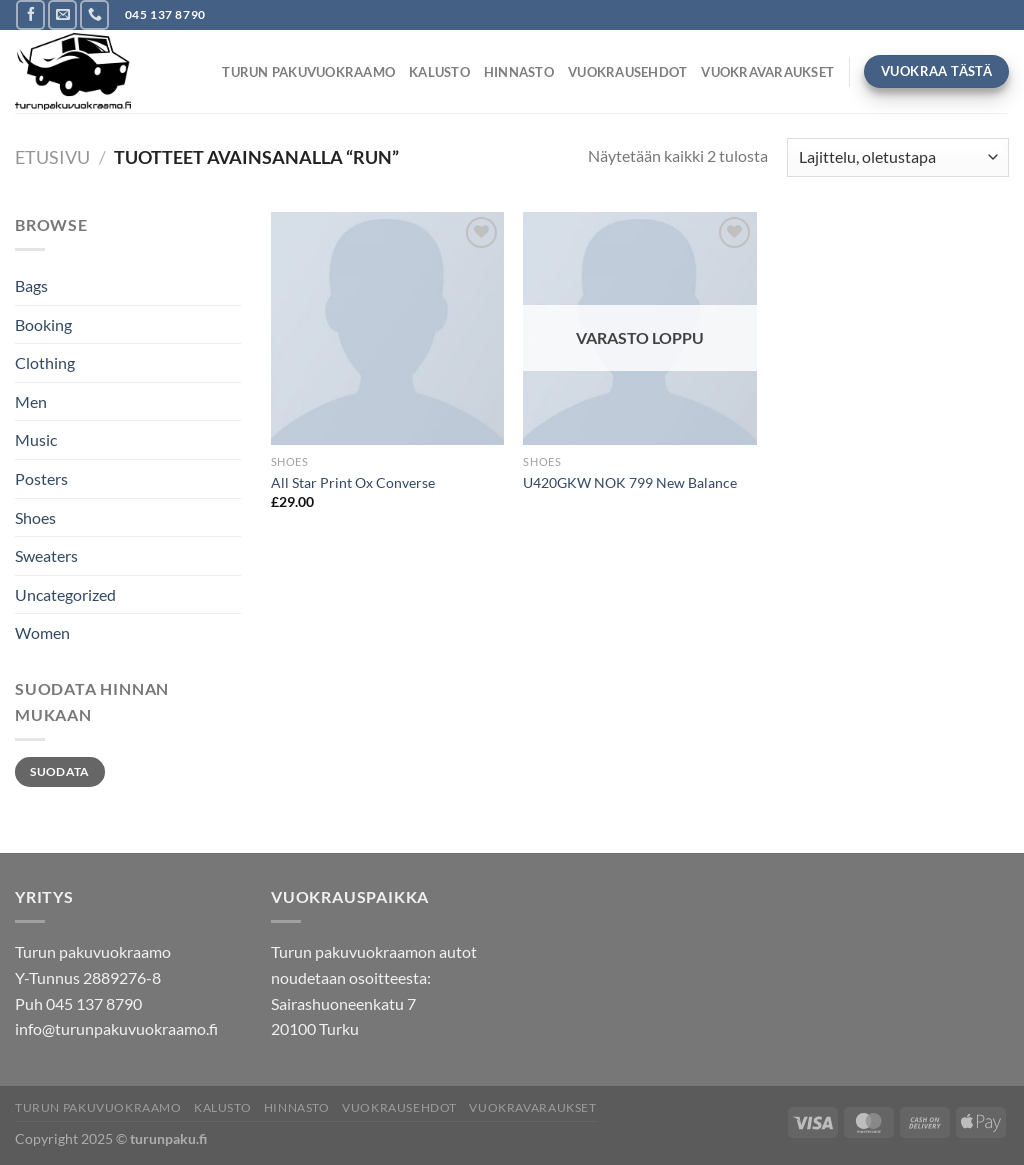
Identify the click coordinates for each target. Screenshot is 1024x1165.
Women (42, 632)
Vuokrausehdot (627, 72)
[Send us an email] (62, 14)
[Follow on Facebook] (30, 14)
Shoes (35, 517)
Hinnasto (519, 72)
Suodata (60, 771)
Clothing (45, 362)
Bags (31, 285)
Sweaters (46, 555)
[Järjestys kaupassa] (898, 157)
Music (36, 439)
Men (31, 401)
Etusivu (52, 157)
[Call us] (94, 14)
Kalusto (439, 72)
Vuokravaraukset (767, 72)
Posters (41, 478)
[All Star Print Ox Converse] (387, 328)
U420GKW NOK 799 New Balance (630, 482)
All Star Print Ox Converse (353, 482)
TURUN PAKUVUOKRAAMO (308, 72)
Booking (43, 324)
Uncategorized (65, 594)
